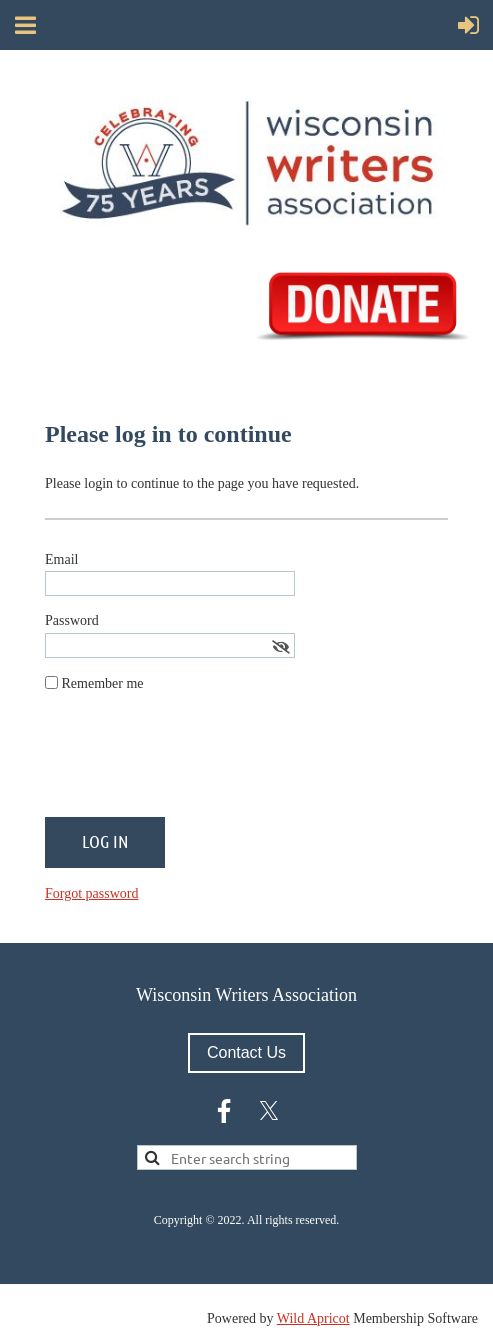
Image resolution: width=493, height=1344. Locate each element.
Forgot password (91, 893)
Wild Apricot (313, 1318)
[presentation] (197, 763)
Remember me (103, 683)
